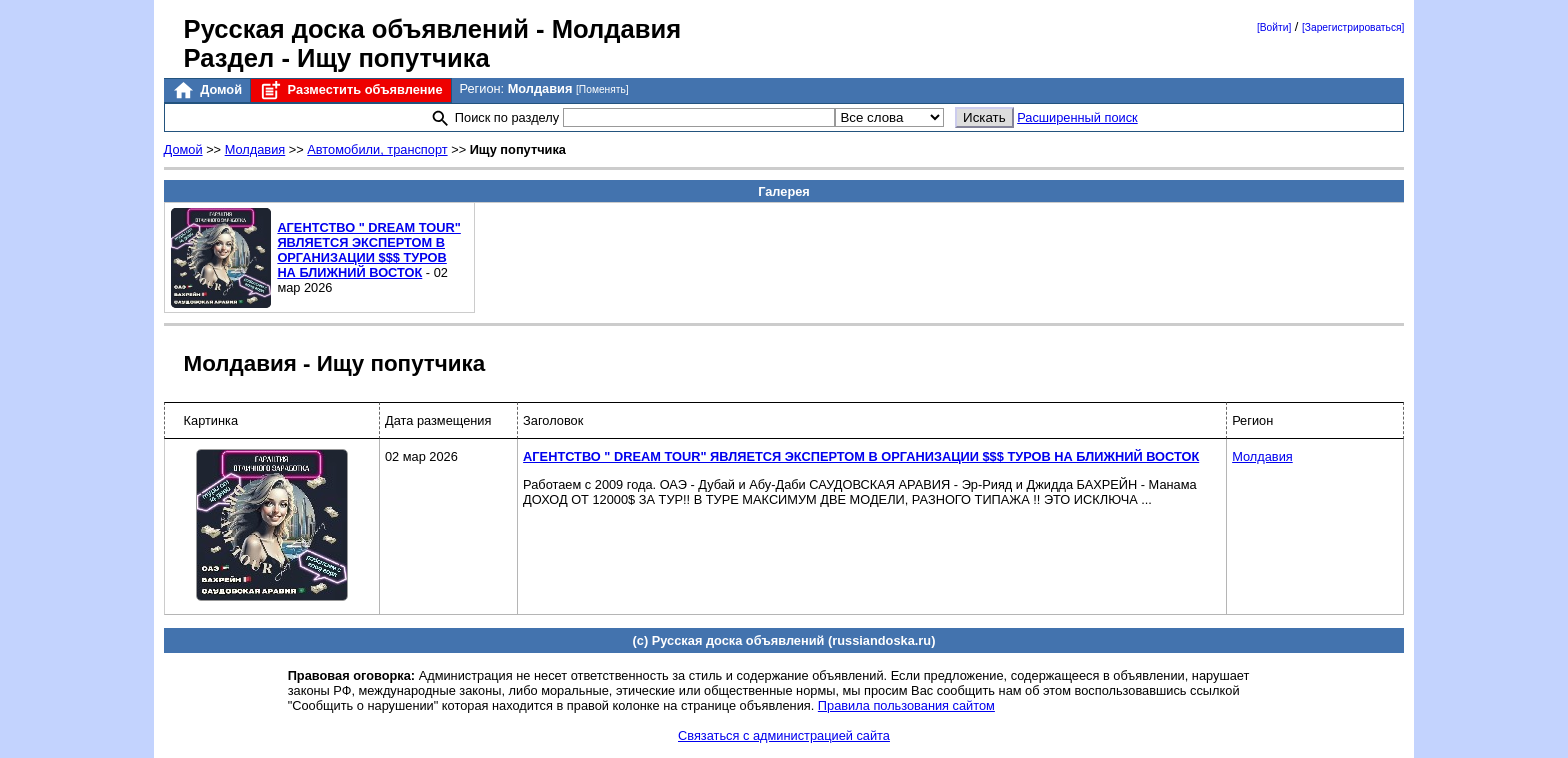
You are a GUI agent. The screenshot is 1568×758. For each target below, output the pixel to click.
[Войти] (1274, 27)
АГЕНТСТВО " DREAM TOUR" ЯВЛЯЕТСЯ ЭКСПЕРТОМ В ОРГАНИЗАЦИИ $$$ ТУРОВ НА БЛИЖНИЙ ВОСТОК (368, 250)
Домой (207, 90)
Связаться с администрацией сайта (784, 735)
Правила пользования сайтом (906, 705)
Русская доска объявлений (356, 29)
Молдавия (255, 149)
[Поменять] (602, 89)
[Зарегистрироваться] (1353, 27)
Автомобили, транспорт (377, 149)
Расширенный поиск (1077, 117)
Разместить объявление (350, 90)
